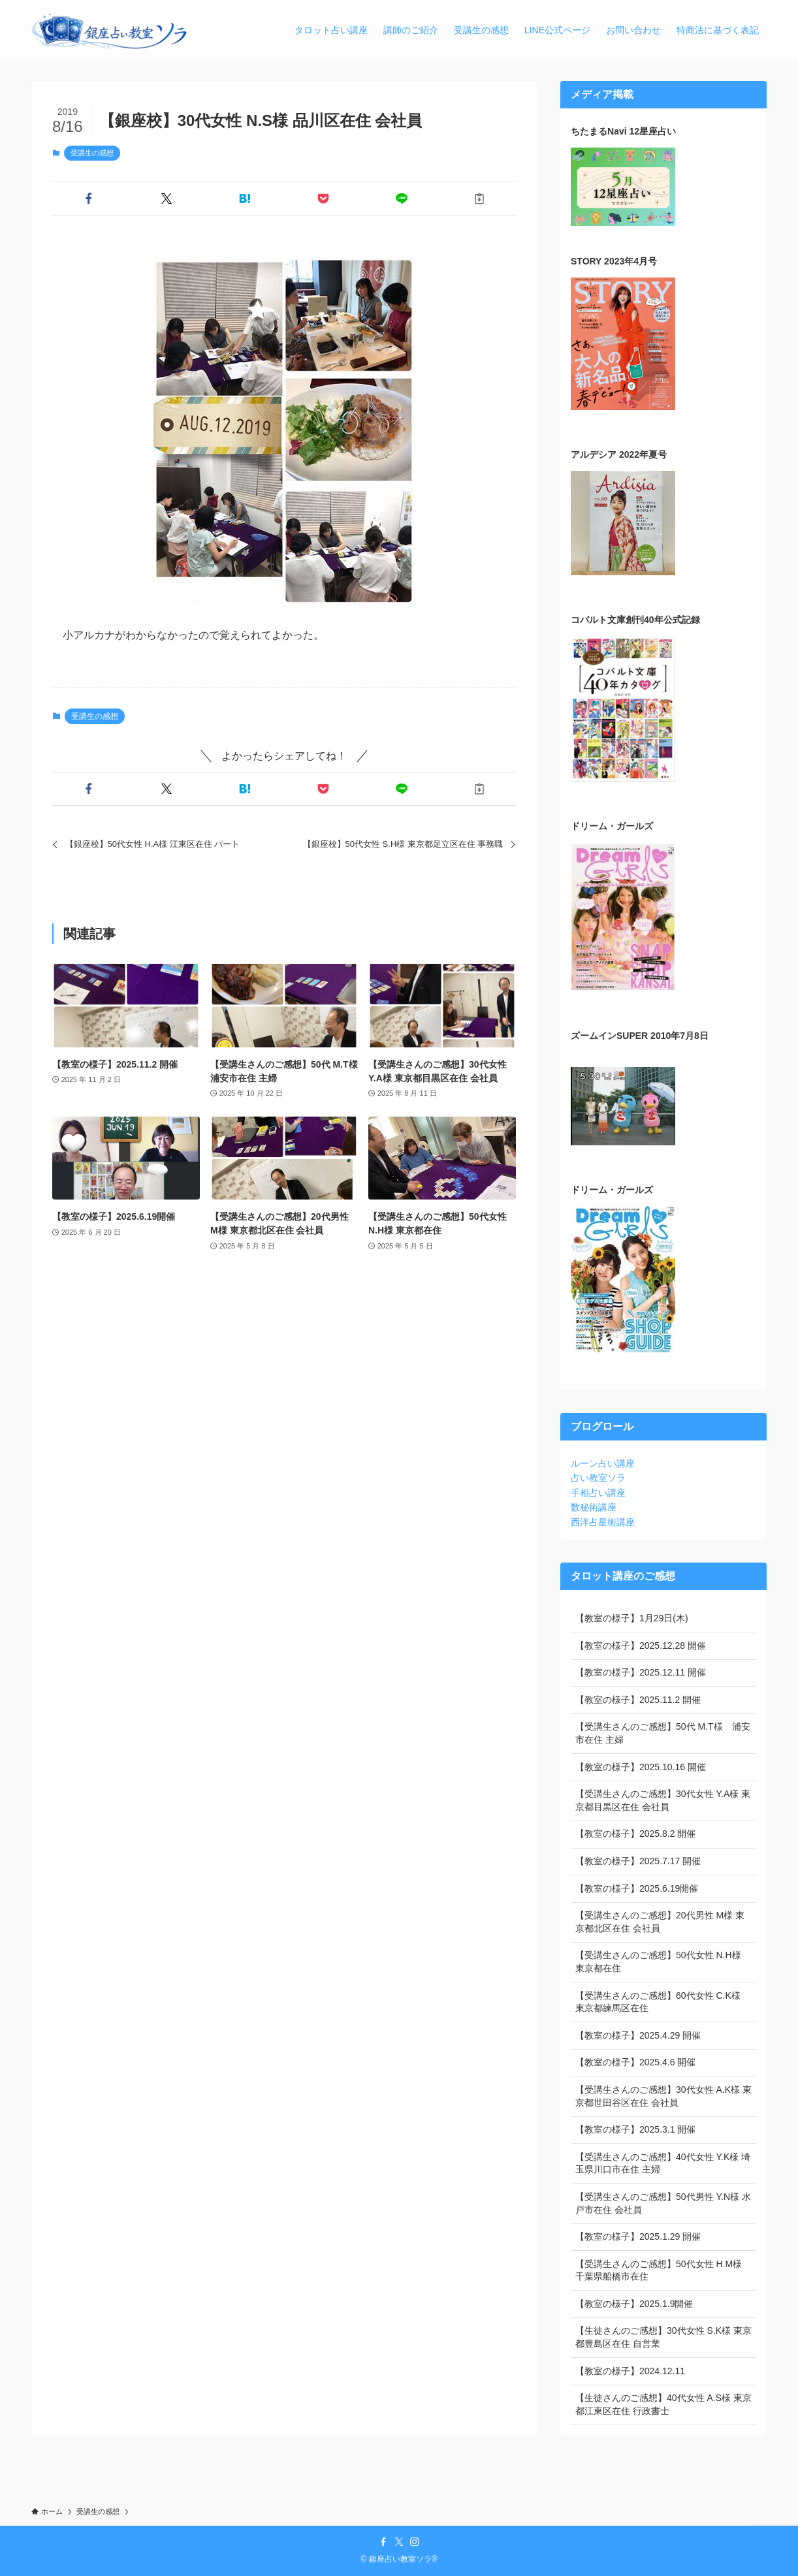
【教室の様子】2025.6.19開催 (636, 1888)
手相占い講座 (598, 1492)
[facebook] (383, 2542)
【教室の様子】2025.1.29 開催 (638, 2236)
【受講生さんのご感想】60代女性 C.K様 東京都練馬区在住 (658, 2002)
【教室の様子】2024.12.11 (630, 2371)
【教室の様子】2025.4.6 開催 (635, 2062)
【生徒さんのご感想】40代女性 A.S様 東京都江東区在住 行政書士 (663, 2404)
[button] (88, 198)
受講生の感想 (92, 153)
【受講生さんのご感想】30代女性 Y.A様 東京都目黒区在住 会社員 (662, 1800)
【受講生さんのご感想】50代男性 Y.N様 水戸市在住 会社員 (663, 2203)
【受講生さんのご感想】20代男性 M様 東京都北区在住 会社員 (659, 1921)
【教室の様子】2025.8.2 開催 (635, 1833)
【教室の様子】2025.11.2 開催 (638, 1699)
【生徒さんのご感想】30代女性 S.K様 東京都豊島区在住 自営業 (663, 2337)
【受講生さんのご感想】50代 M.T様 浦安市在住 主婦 (662, 1733)
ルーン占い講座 (603, 1463)
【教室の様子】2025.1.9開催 (634, 2303)
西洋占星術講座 (603, 1522)
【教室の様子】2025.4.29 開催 (638, 2035)
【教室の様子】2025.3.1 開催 (635, 2129)
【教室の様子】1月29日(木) (631, 1618)
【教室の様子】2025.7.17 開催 (638, 1861)
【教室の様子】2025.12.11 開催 (640, 1672)
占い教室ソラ (598, 1477)
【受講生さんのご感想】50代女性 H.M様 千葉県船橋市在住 (658, 2270)
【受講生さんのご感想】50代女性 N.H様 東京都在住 (658, 1961)
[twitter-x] (399, 2542)
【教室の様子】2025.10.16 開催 (640, 1767)
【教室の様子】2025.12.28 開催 (640, 1645)
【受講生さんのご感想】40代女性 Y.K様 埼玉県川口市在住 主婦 (662, 2163)
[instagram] (415, 2542)
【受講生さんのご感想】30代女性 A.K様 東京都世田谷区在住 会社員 (663, 2096)
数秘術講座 (593, 1507)
